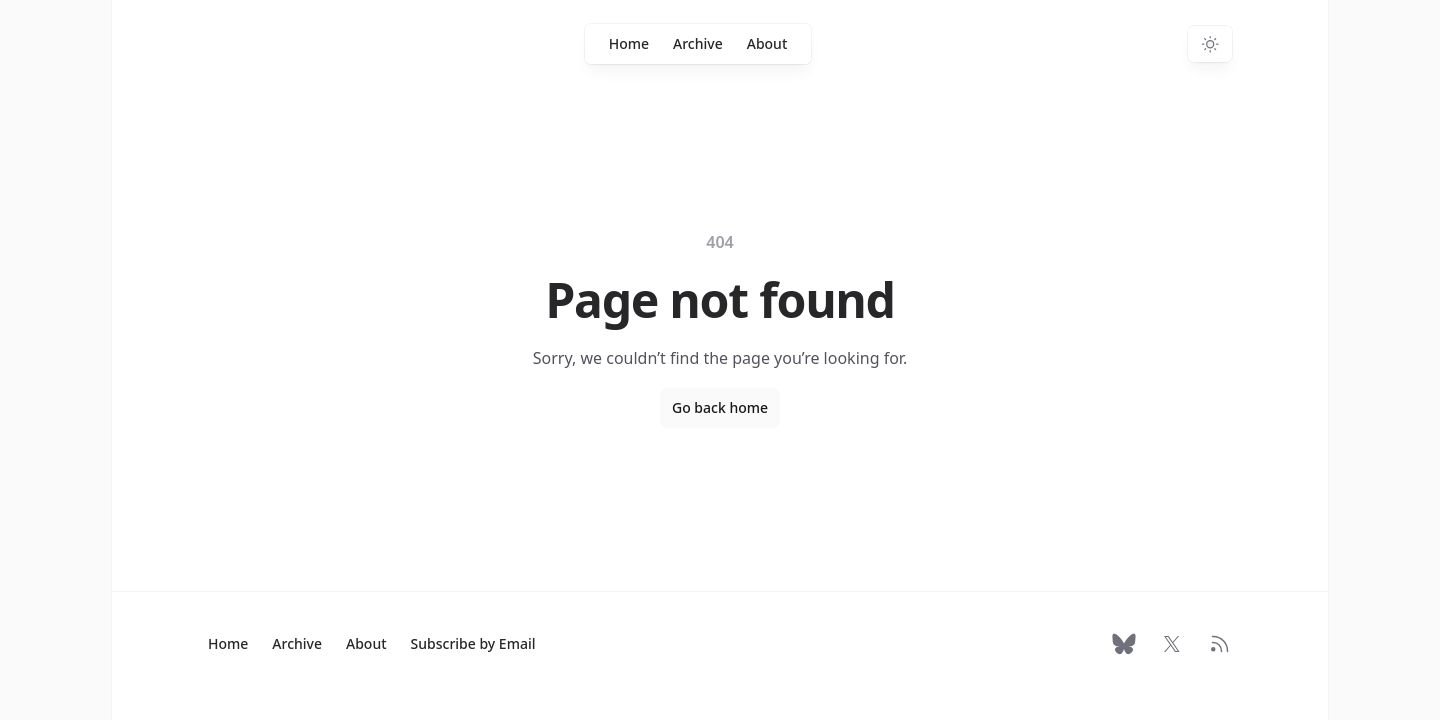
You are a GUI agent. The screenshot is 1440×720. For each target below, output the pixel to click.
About (767, 43)
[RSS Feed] (1220, 644)
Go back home (720, 407)
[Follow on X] (1172, 644)
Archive (698, 43)
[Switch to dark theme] (1210, 44)
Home (629, 43)
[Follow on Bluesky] (1124, 644)
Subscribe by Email (473, 643)
